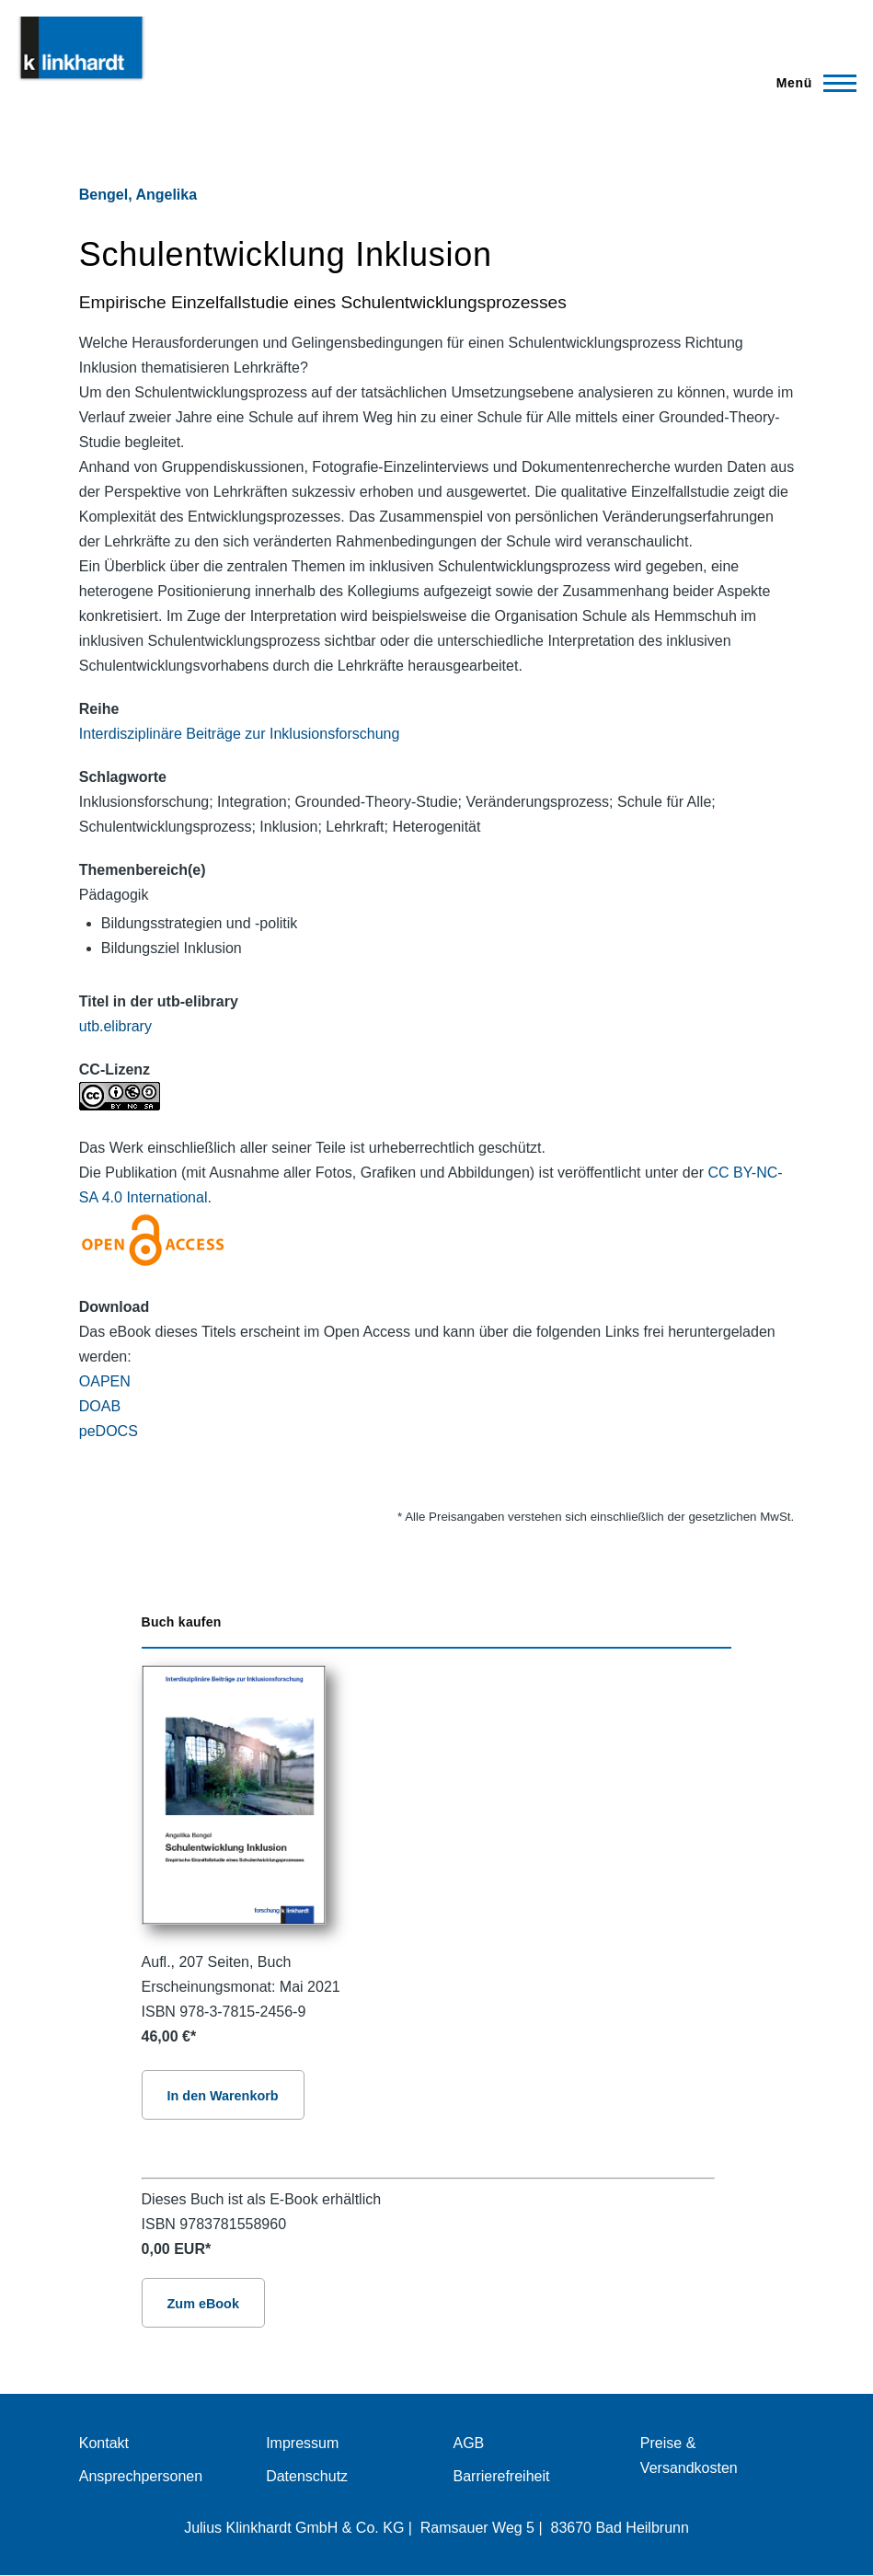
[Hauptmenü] (811, 82)
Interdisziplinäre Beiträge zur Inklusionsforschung (239, 734)
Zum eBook (203, 2303)
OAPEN (105, 1381)
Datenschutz (307, 2476)
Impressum (302, 2443)
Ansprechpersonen (140, 2476)
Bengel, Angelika (138, 194)
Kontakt (104, 2443)
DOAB (100, 1406)
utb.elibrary (115, 1026)
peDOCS (108, 1431)
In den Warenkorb (223, 2095)
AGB (469, 2443)
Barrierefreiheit (502, 2476)
